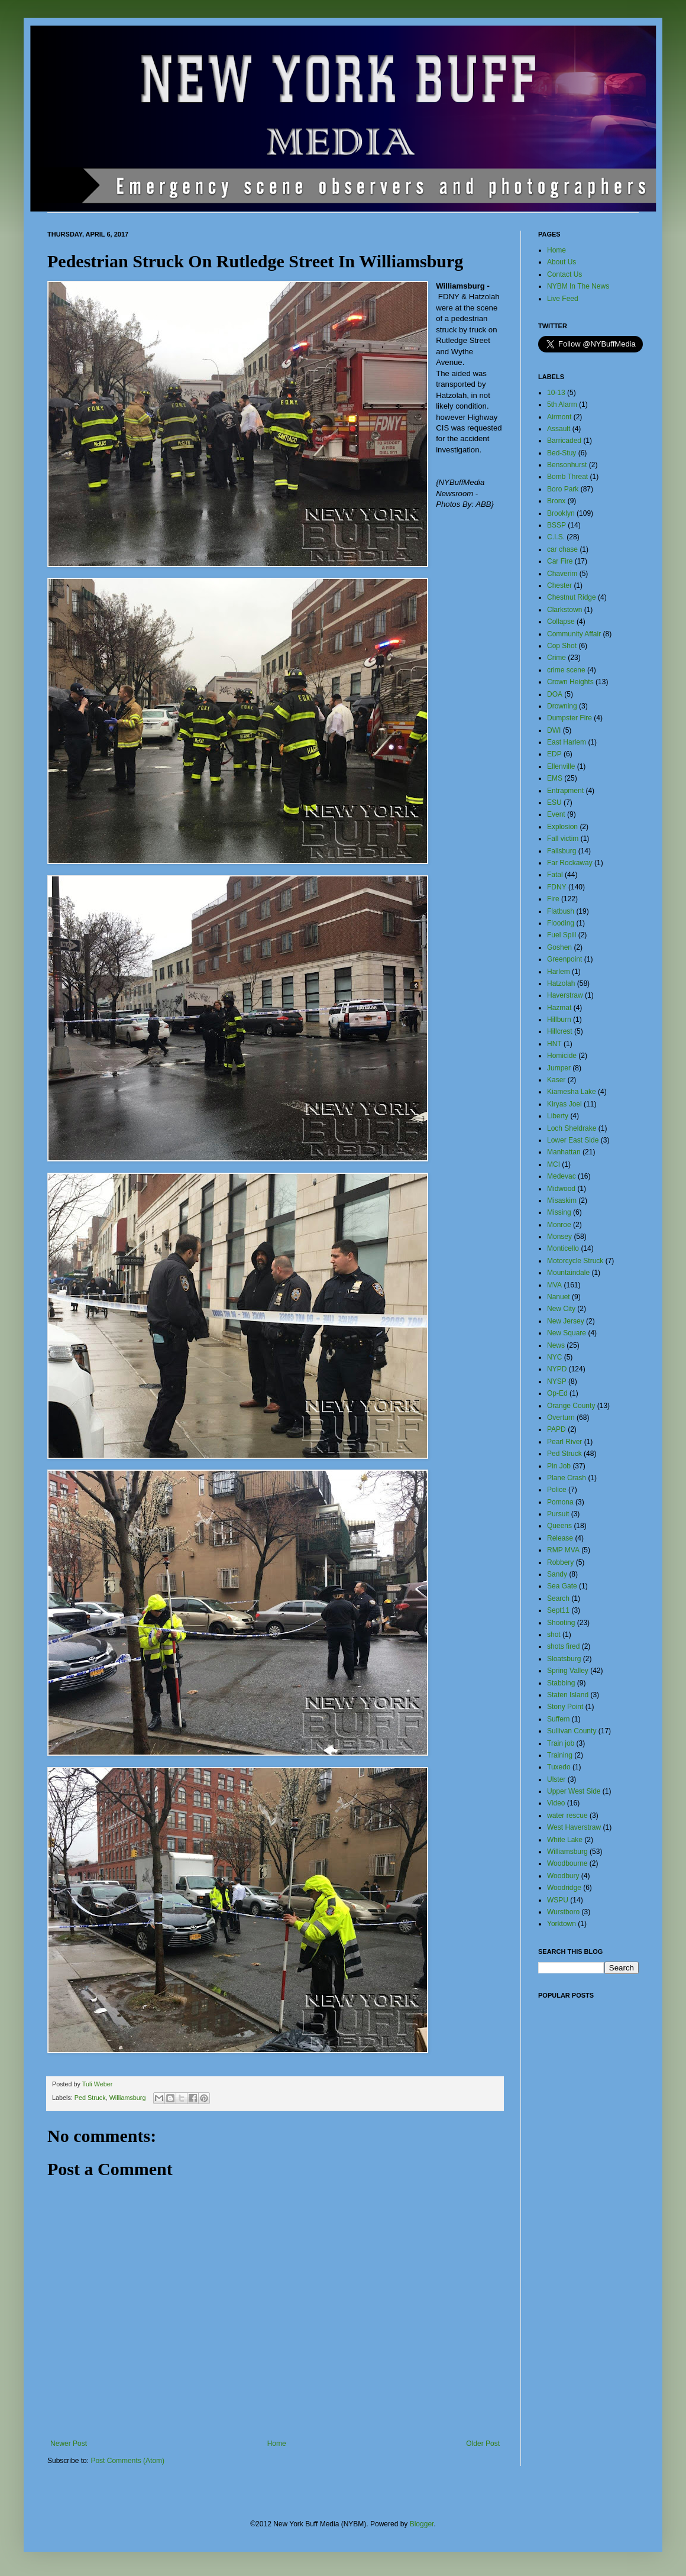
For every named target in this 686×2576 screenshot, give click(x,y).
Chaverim (562, 573)
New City (561, 1309)
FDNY (557, 887)
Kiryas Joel (564, 1104)
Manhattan (564, 1152)
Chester (559, 585)
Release (560, 1538)
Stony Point (565, 1707)
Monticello (563, 1248)
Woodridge (564, 1888)
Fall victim (562, 838)
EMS (554, 778)
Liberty (557, 1116)
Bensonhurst (567, 465)
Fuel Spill (561, 935)
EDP (554, 754)
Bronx (556, 501)
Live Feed (562, 299)
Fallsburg (561, 851)
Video (556, 1803)
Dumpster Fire (569, 718)
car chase (562, 549)
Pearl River (564, 1442)
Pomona (560, 1502)
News (556, 1345)
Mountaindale (568, 1272)
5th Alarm (562, 404)
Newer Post (68, 2443)
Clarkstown (564, 610)
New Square (566, 1333)
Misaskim (562, 1200)
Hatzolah (561, 983)
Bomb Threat (567, 477)
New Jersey (565, 1321)
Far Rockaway (570, 863)
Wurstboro (563, 1912)
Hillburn (559, 1019)
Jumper (559, 1068)
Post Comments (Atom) (127, 2461)
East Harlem (566, 742)
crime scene (566, 670)
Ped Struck (90, 2097)
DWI (554, 730)
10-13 (556, 393)
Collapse (561, 621)
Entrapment (565, 791)
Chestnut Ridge (571, 597)
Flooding (560, 923)
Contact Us (564, 274)
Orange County (571, 1406)
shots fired (563, 1646)
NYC (554, 1357)
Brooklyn (561, 513)
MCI (553, 1164)
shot (554, 1634)
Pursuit (558, 1514)
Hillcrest (559, 1031)
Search (558, 1598)
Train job (560, 1743)
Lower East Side (572, 1140)
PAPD (556, 1429)
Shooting (561, 1623)
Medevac (561, 1176)
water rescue (567, 1815)
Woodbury (563, 1876)
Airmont (559, 417)
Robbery (560, 1562)
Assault (558, 429)
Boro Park (562, 489)
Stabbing (561, 1683)
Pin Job (559, 1466)
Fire (553, 899)
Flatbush (560, 911)
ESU (554, 802)
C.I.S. (556, 537)
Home (276, 2443)
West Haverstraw (574, 1827)
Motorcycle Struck (575, 1261)
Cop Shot (562, 646)
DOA (554, 694)
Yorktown (561, 1924)
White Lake (565, 1840)
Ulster (556, 1779)
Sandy (557, 1574)
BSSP (556, 525)
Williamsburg (127, 2097)
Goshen (559, 947)
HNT (554, 1044)
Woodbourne (567, 1863)
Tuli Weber (97, 2084)
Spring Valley (567, 1670)
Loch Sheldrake (571, 1128)
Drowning (562, 706)
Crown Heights (570, 682)
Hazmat (559, 1008)
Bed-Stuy (561, 453)
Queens (559, 1526)
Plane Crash (566, 1478)
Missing (559, 1212)
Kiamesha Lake (571, 1092)
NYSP (557, 1381)
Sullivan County (571, 1731)
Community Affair (574, 634)
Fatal (555, 874)
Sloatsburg (564, 1659)
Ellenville (561, 766)
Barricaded (564, 440)
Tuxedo (559, 1767)
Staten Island (567, 1695)
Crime (556, 657)
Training (559, 1755)
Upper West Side (574, 1791)
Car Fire (559, 561)
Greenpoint (564, 959)
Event (556, 814)
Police (557, 1490)
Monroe (559, 1225)
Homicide (562, 1055)
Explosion (562, 827)
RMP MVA (563, 1550)
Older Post (483, 2443)
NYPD (557, 1369)
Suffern (558, 1719)
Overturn (561, 1417)
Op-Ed (557, 1393)
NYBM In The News (578, 286)
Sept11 (558, 1610)
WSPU (557, 1900)
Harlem (558, 971)
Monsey (559, 1236)
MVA (554, 1285)
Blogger (422, 2524)
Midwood (561, 1189)
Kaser (556, 1080)
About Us (561, 262)
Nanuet (558, 1297)
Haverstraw (565, 995)
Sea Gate (562, 1586)
